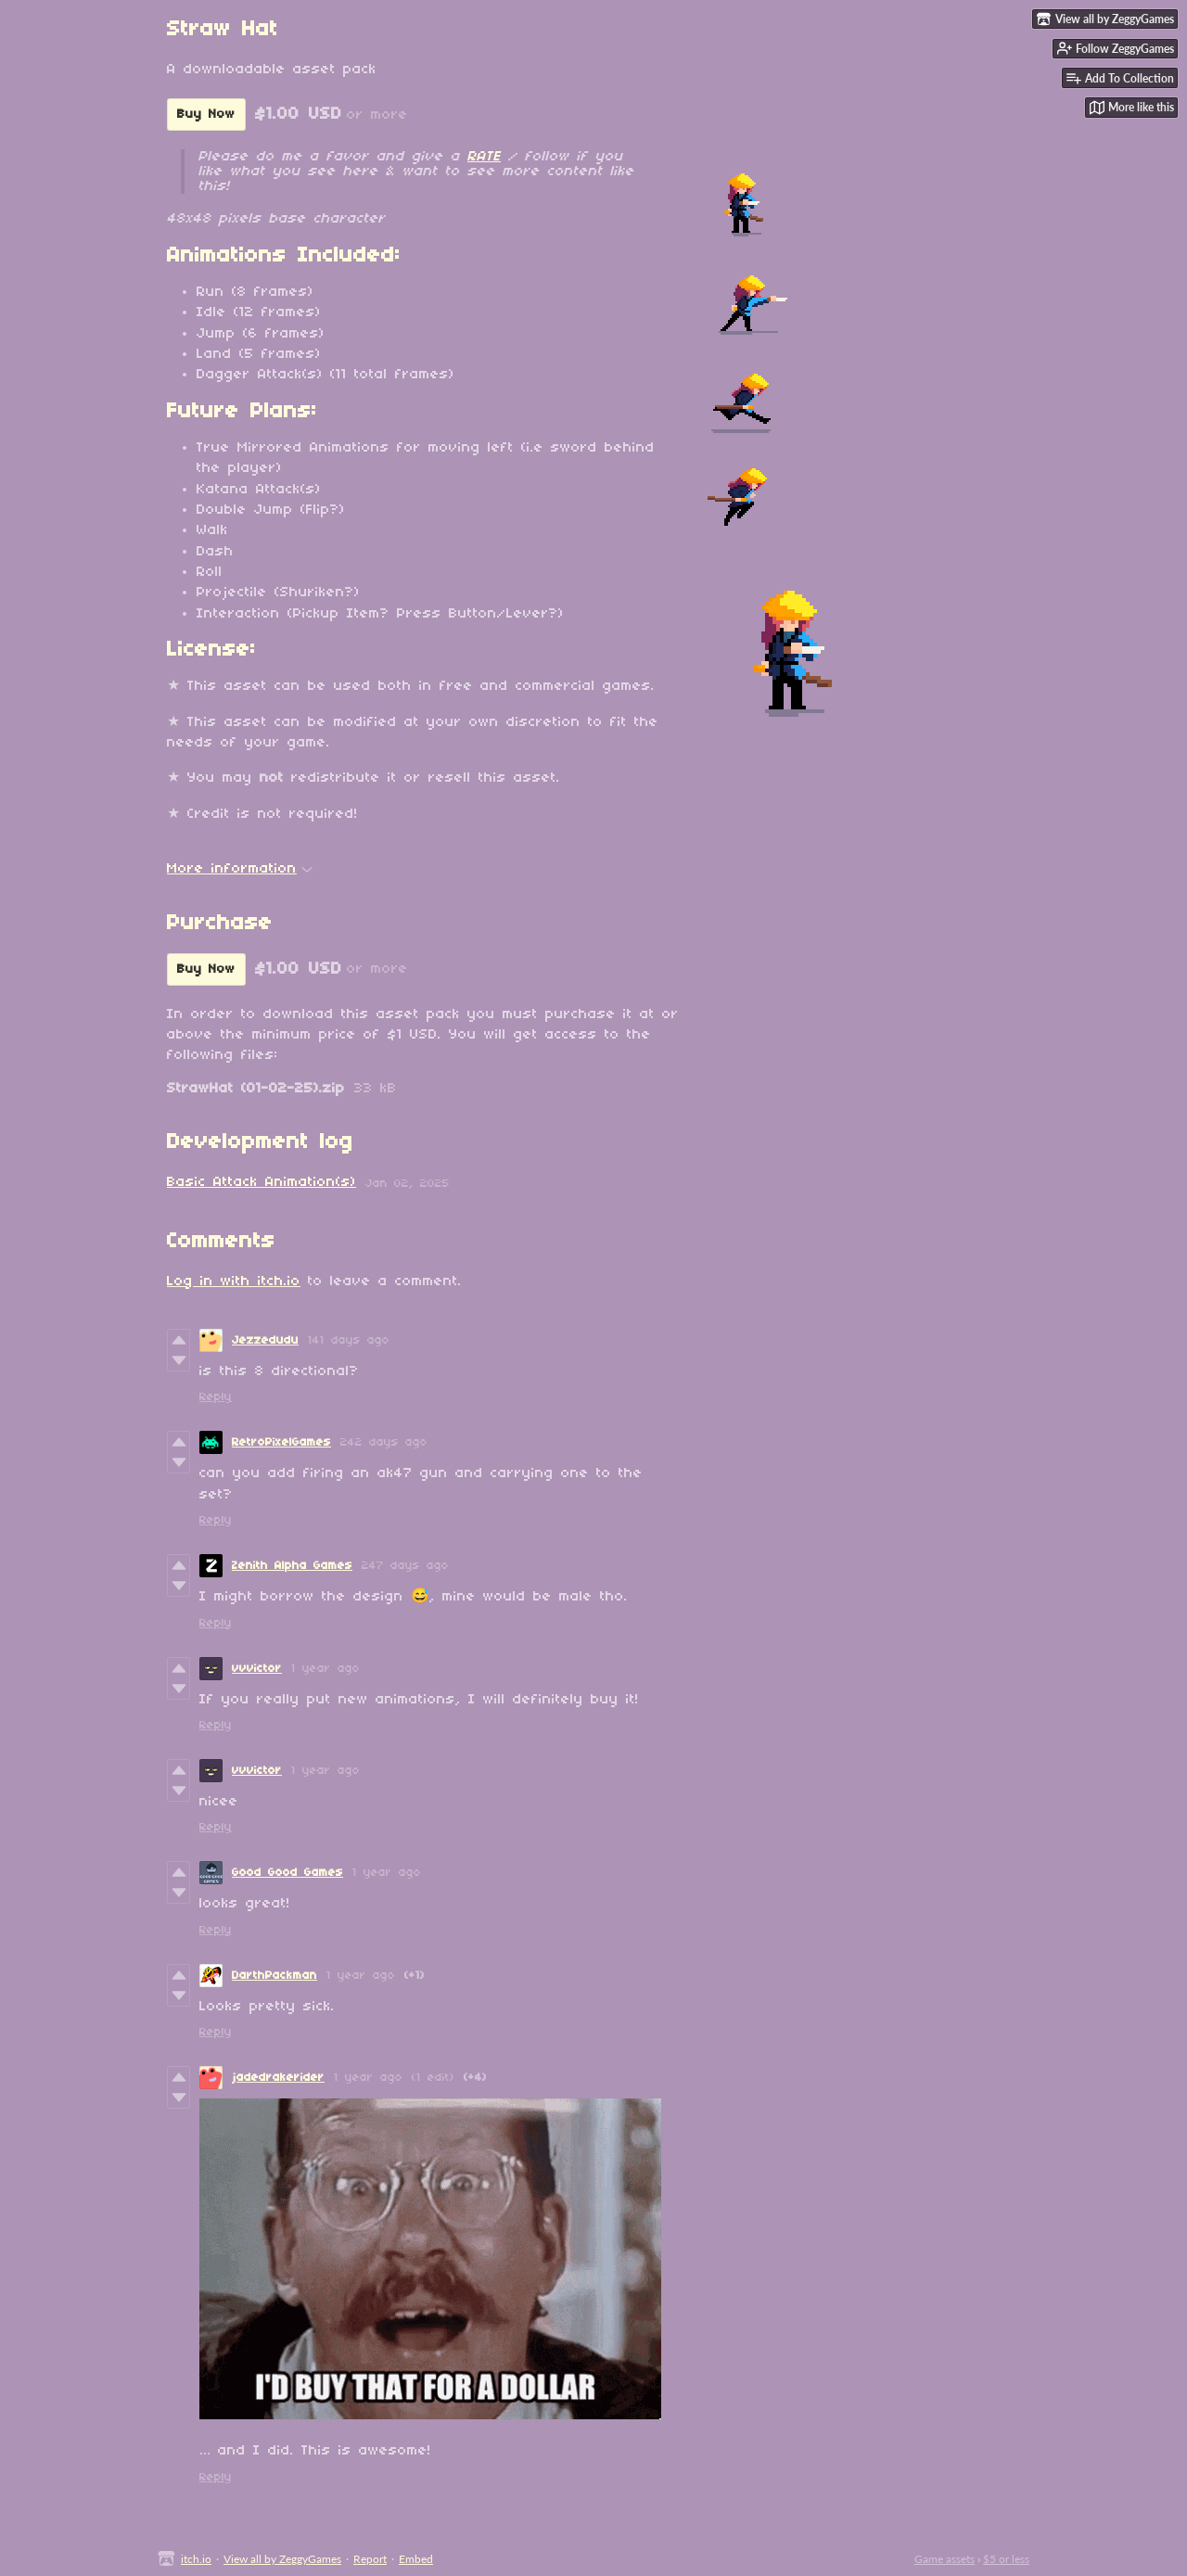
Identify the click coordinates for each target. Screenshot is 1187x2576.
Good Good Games (287, 1873)
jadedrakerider (278, 2078)
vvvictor (257, 1669)
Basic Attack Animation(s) (261, 1182)
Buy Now (206, 114)
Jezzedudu (265, 1340)
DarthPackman (274, 1976)
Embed (416, 2559)
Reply (215, 1397)
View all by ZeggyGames (282, 2559)
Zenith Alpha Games (292, 1566)
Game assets (944, 2559)
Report (370, 2559)
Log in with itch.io (233, 1281)
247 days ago (405, 1566)
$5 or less (1006, 2559)
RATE (484, 156)
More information (240, 868)
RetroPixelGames (281, 1442)
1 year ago (325, 1669)
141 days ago (348, 1340)
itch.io (196, 2559)
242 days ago (384, 1442)
